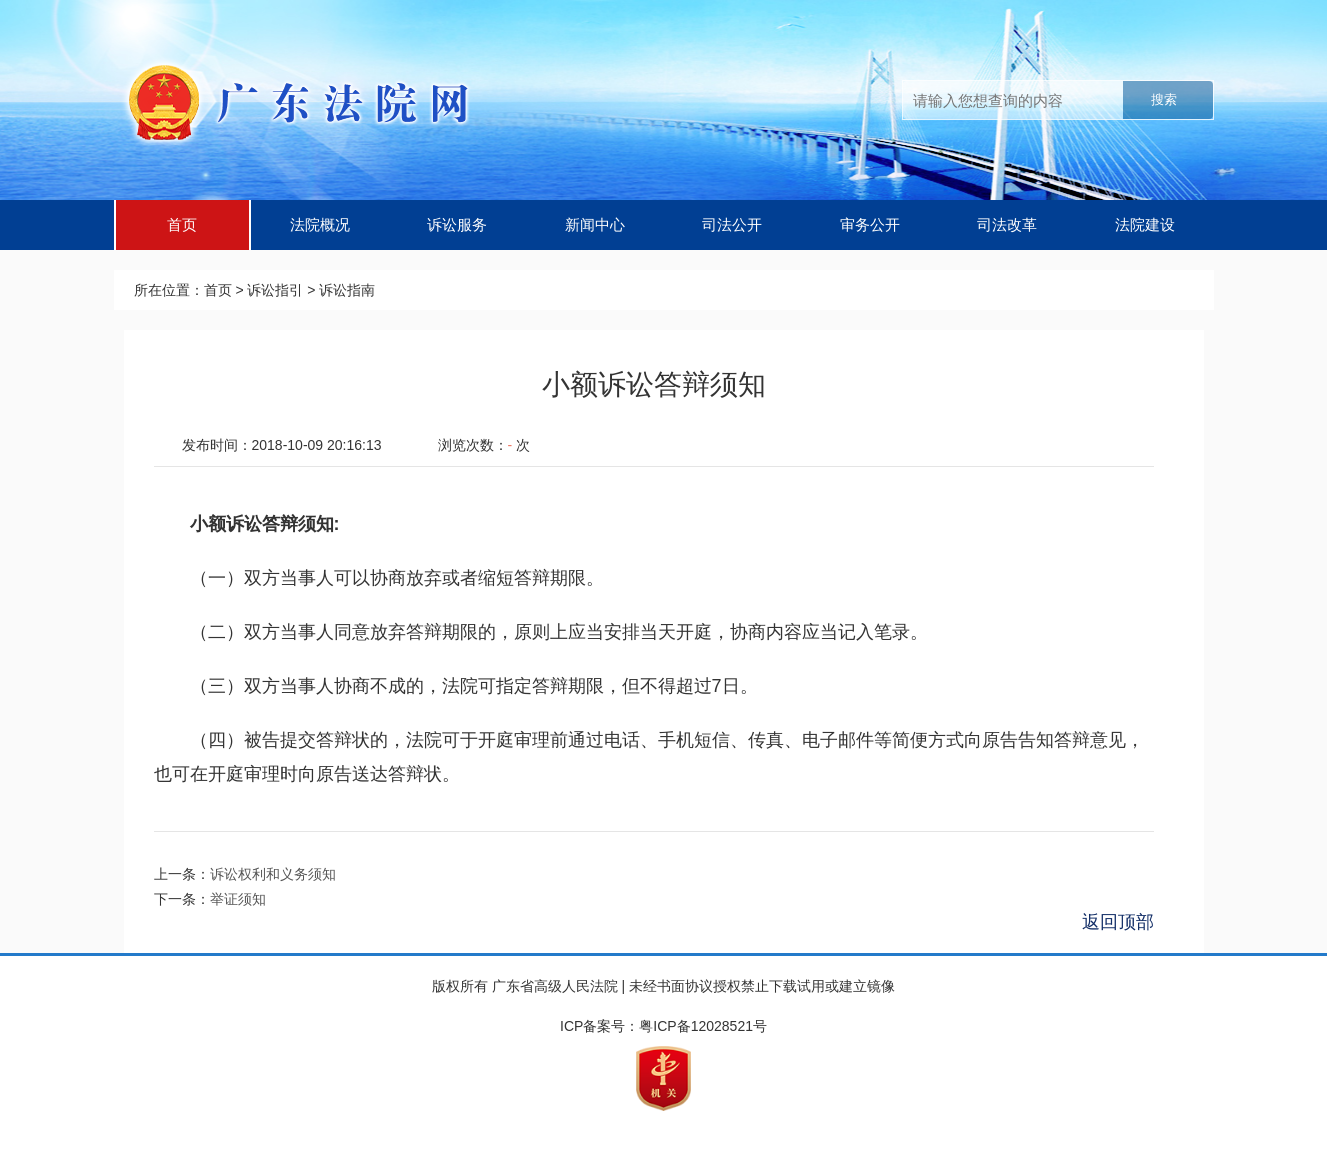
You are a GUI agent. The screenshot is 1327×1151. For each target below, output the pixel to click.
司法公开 (732, 224)
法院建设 (1145, 224)
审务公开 (870, 224)
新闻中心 (595, 224)
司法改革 (1007, 224)
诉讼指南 (347, 290)
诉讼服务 (457, 224)
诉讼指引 (275, 290)
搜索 (1164, 99)
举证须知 (238, 899)
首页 (182, 224)
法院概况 (320, 224)
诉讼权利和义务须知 (273, 874)
